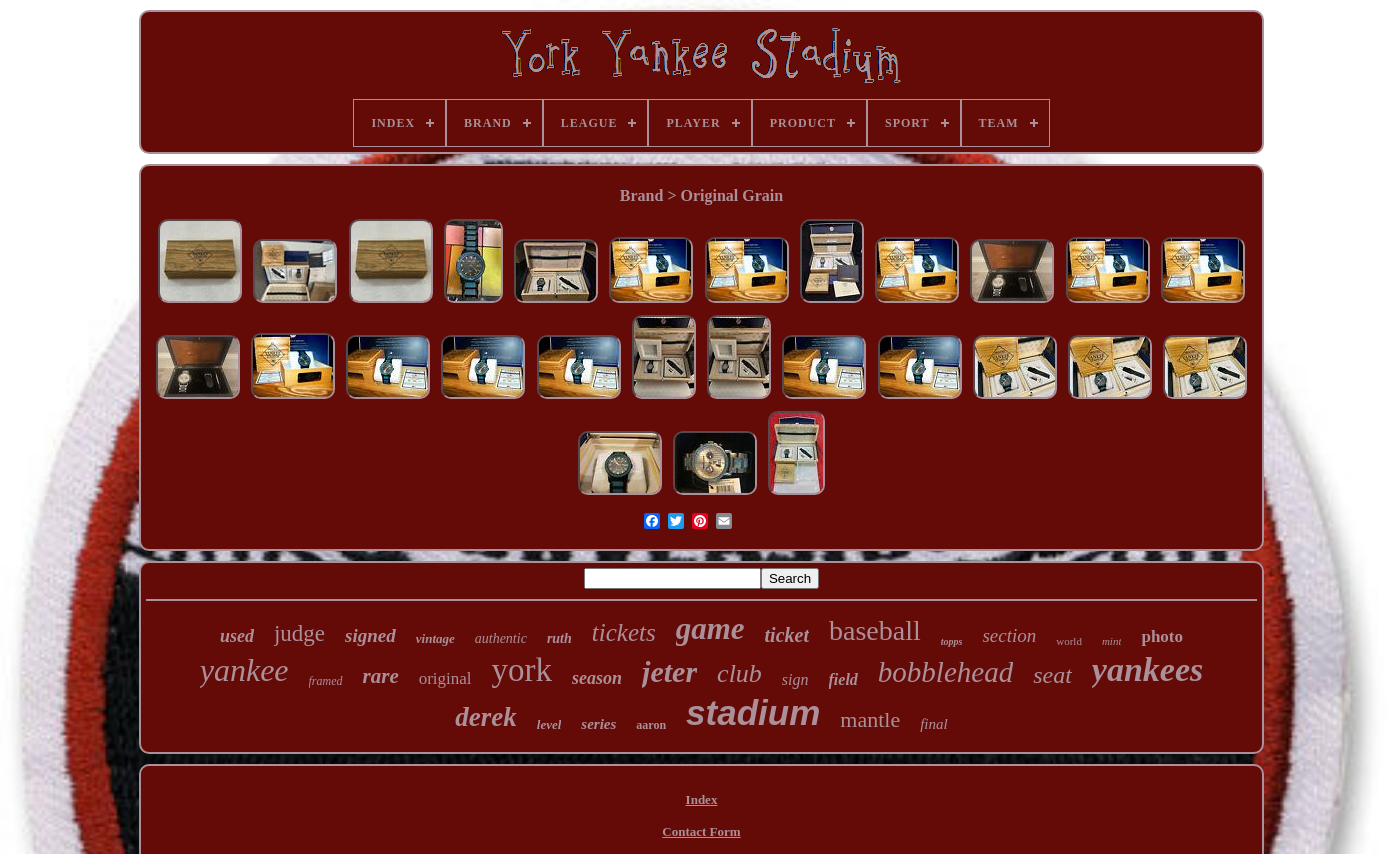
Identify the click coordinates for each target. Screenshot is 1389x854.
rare (381, 676)
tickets (624, 632)
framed (326, 681)
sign (795, 679)
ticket (787, 635)
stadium (753, 712)
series (598, 724)
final (934, 724)
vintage (435, 638)
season (597, 678)
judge (299, 633)
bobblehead (945, 672)
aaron (651, 725)
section (1009, 635)
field (843, 679)
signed (370, 635)
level (549, 724)
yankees (1147, 669)
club (739, 673)
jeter (669, 671)
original (445, 678)
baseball (875, 630)
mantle (870, 719)
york (522, 670)
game (710, 628)
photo (1162, 636)
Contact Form (701, 831)
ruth (559, 638)
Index (702, 799)
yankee (244, 670)
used (237, 636)
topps (952, 641)
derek (485, 717)
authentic (501, 638)
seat (1052, 675)
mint (1112, 641)
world (1069, 641)
